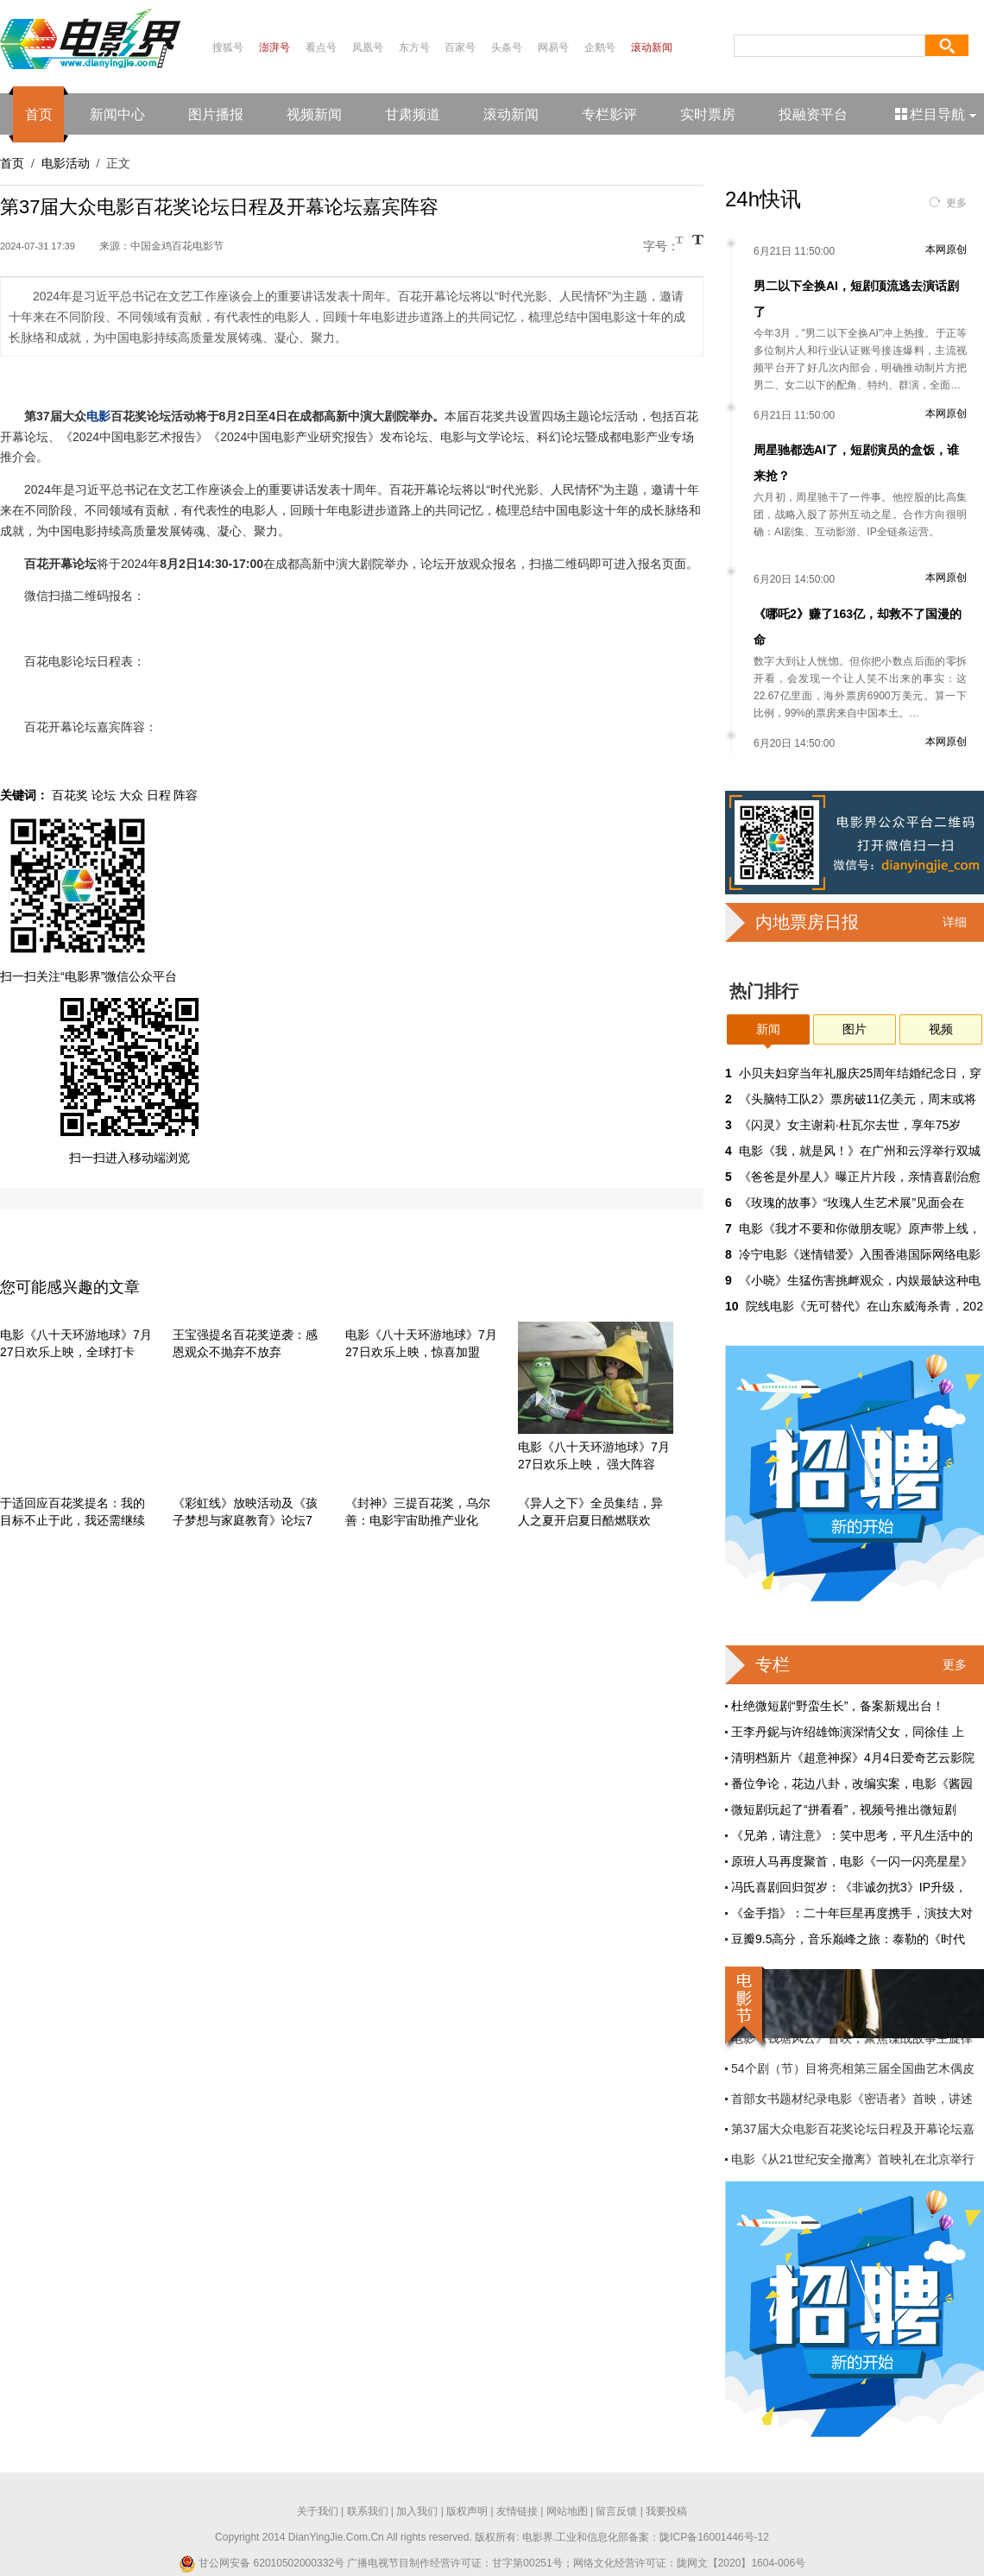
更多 (956, 203)
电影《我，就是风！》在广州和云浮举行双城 (860, 1151)
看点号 (321, 47)
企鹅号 (599, 47)
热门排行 (763, 991)
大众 (131, 795)
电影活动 (65, 163)
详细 (955, 922)
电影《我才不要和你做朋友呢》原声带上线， (860, 1228)
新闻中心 (117, 114)
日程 (159, 795)
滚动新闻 (651, 47)
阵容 (185, 795)
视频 (941, 1029)
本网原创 (946, 249)
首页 (39, 114)
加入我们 (417, 2511)
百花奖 (70, 795)
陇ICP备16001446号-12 (714, 2537)
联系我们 (367, 2511)
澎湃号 (274, 47)
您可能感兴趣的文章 (70, 1287)
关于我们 (317, 2511)
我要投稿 (666, 2511)
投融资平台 (813, 114)
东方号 (414, 47)
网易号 (553, 47)
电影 (98, 416)
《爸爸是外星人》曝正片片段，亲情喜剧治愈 (860, 1177)
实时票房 (707, 114)
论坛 (103, 795)
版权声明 (467, 2511)
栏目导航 (937, 114)
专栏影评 (609, 114)
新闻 (768, 1029)
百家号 (460, 47)
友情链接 (517, 2511)
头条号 (506, 47)
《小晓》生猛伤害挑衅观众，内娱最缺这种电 (860, 1280)
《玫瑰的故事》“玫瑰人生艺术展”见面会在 (851, 1202)
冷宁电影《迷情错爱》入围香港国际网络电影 (860, 1254)
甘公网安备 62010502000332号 (261, 2563)
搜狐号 (227, 47)
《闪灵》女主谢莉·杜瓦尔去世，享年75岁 (850, 1125)
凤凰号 (367, 47)
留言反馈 (616, 2511)
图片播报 (215, 114)
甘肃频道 (412, 114)
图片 (854, 1029)
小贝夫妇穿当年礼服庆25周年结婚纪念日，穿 (860, 1073)
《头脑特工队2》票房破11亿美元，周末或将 (857, 1099)
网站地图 (567, 2511)
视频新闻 (314, 114)
